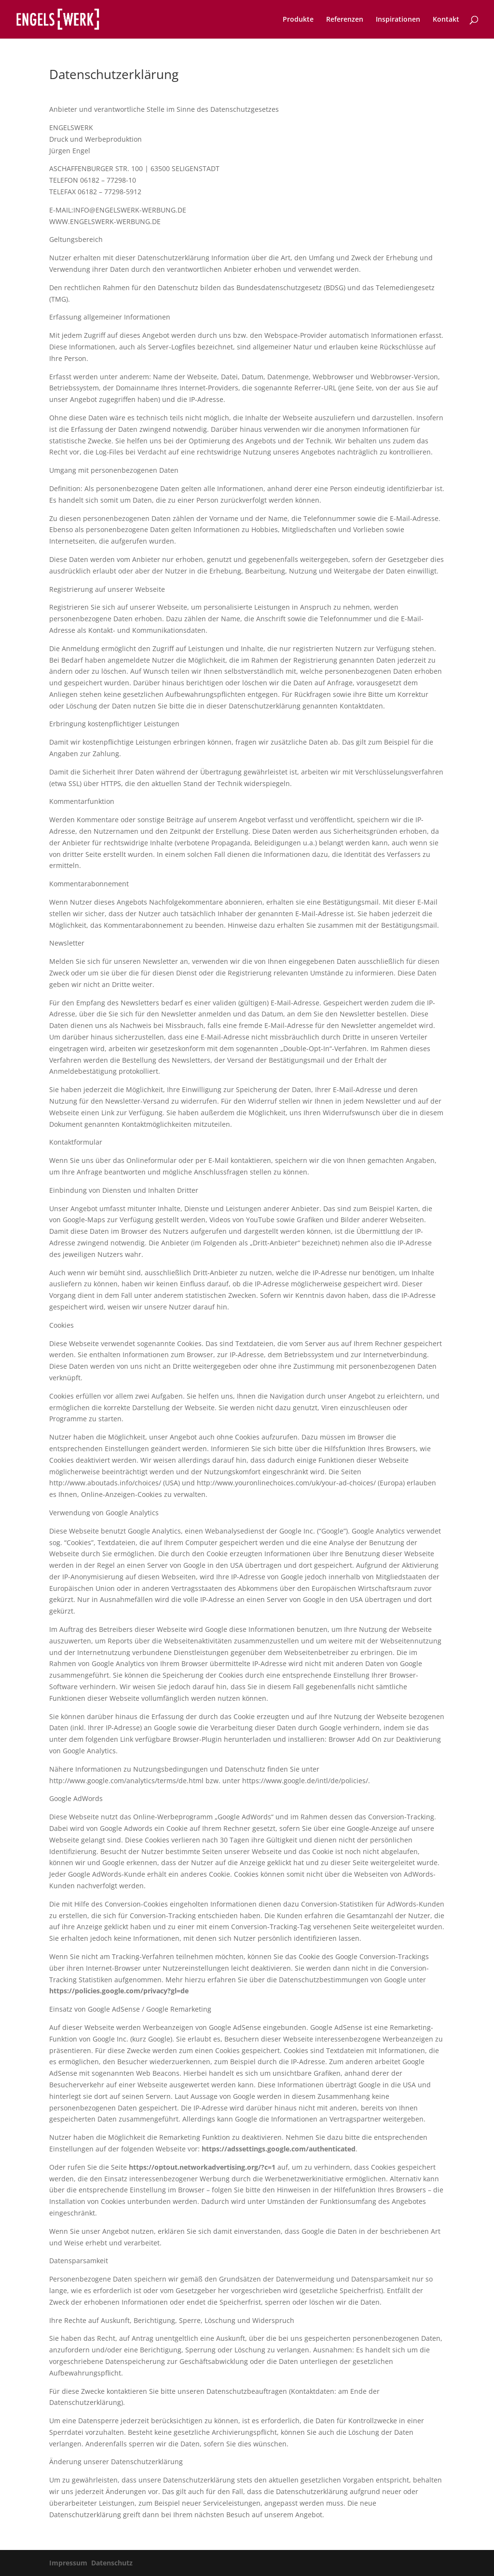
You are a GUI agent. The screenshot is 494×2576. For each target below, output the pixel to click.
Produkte (298, 20)
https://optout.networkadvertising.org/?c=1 (202, 2167)
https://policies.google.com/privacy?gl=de (119, 1990)
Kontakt (446, 20)
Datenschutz (112, 2562)
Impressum (68, 2562)
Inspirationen (398, 20)
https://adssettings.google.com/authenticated (279, 2148)
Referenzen (344, 20)
